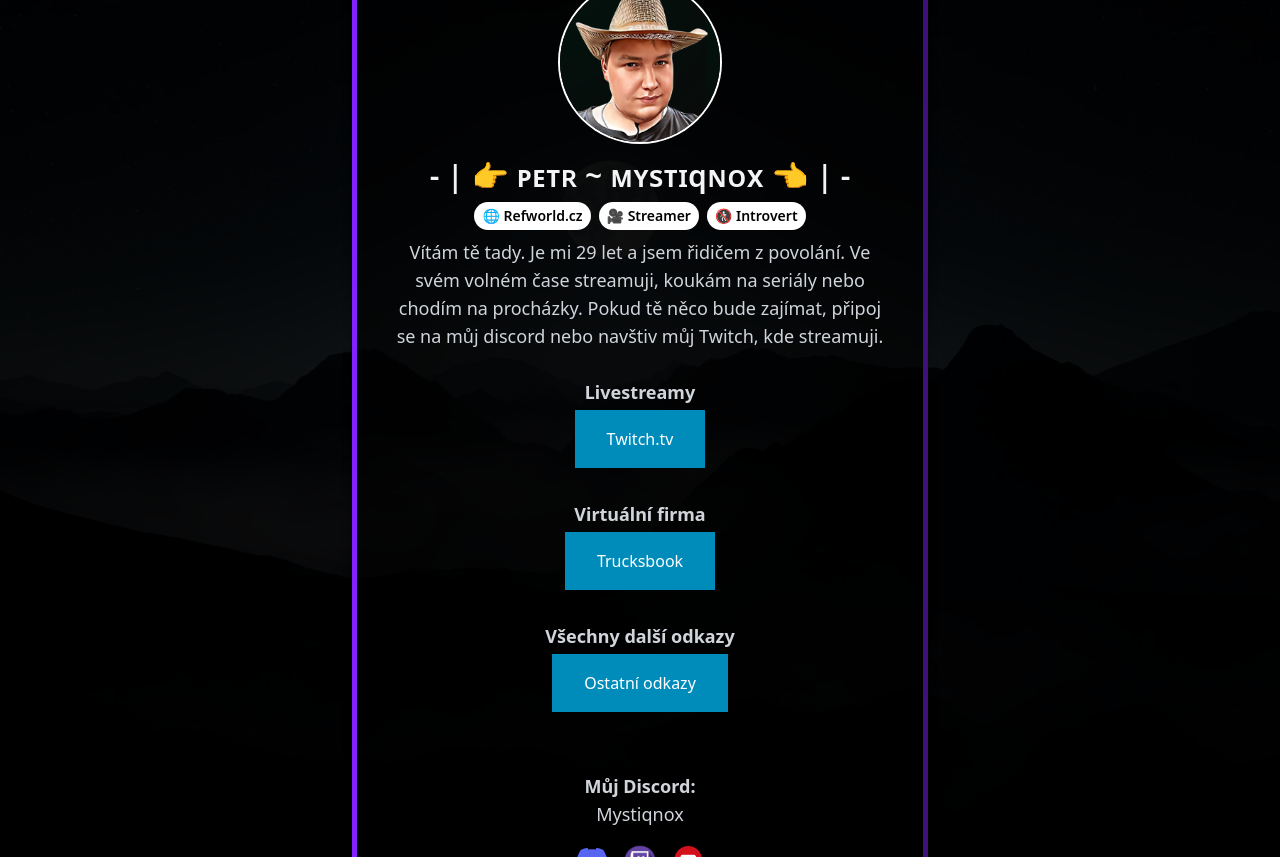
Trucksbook (640, 561)
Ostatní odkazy (640, 683)
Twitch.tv (640, 439)
